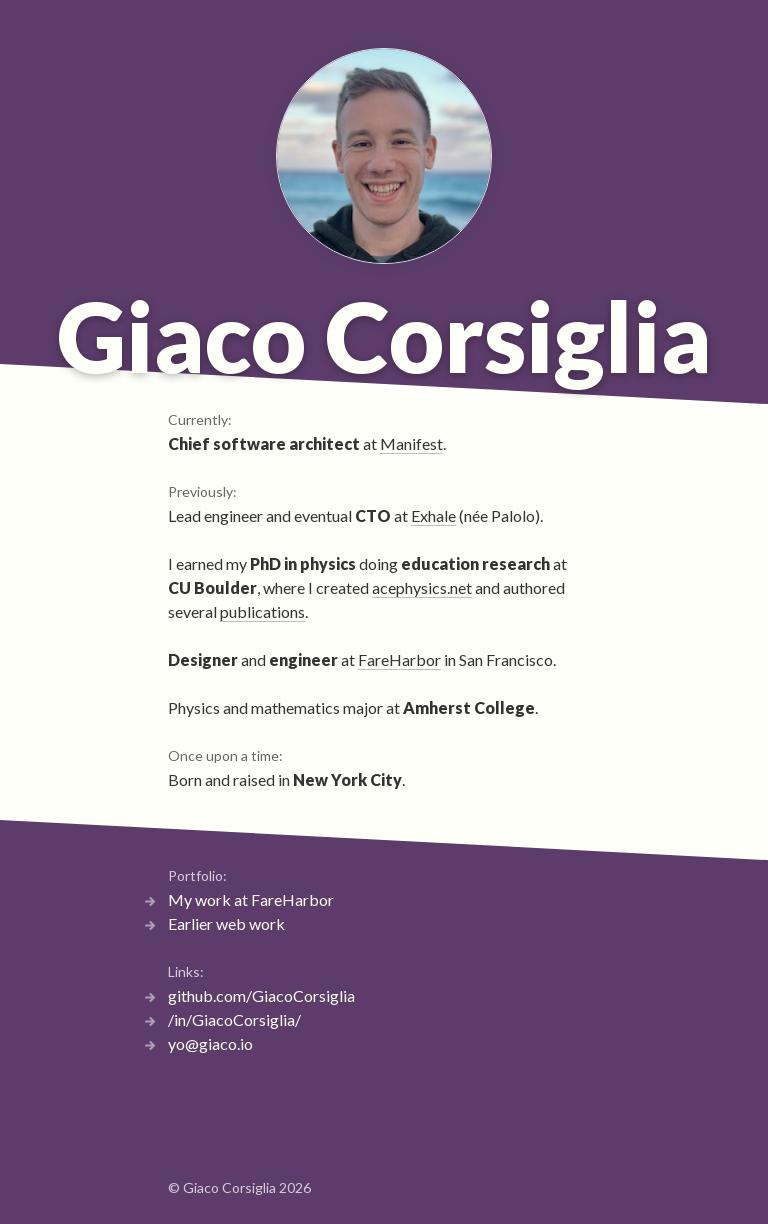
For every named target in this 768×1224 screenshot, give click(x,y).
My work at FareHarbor (251, 899)
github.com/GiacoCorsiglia (261, 995)
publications (262, 611)
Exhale (433, 515)
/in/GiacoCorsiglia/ (234, 1019)
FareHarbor (399, 659)
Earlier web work (226, 923)
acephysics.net (422, 587)
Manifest (411, 443)
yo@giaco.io (210, 1043)
